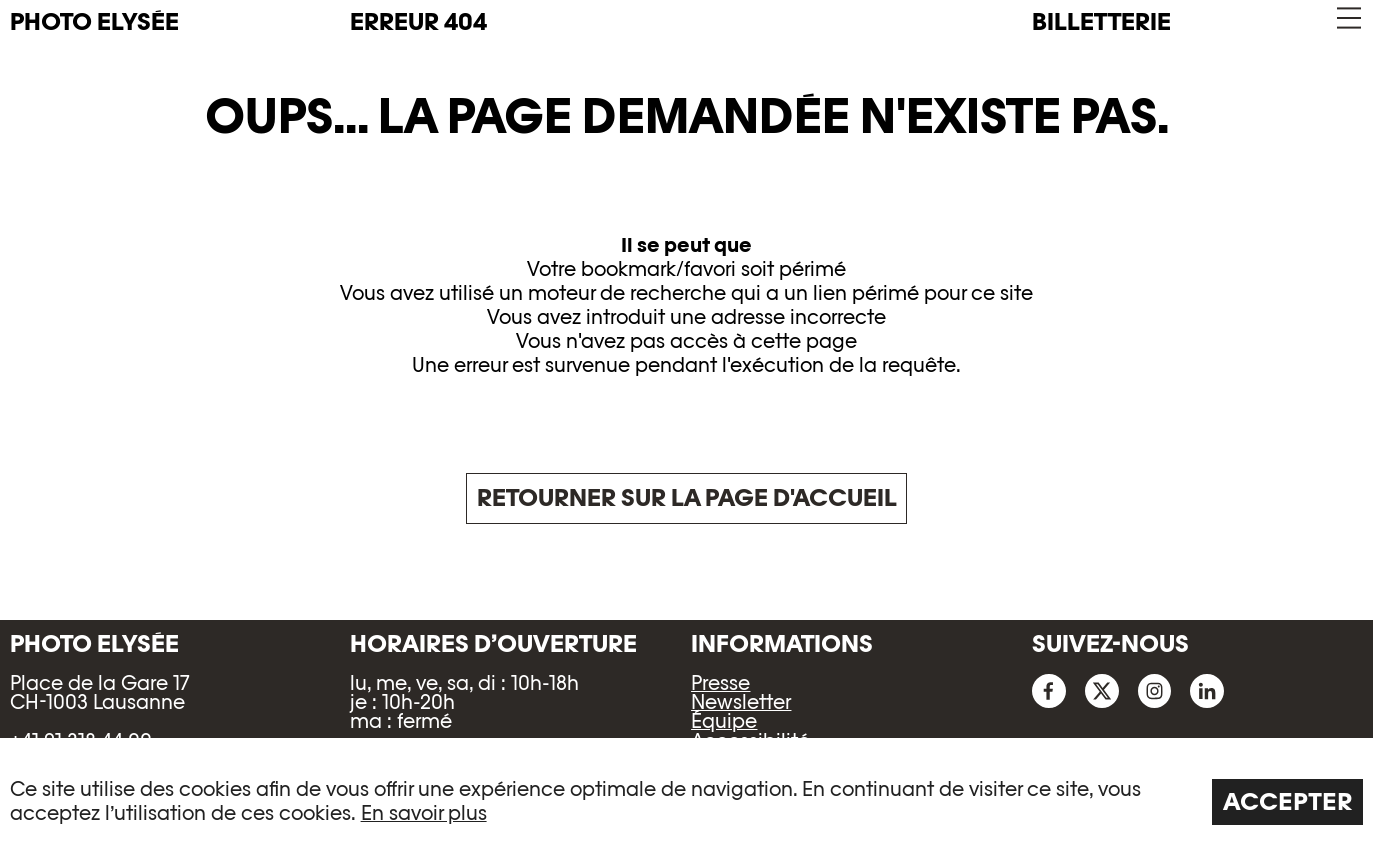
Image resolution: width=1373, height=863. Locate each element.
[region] (686, 800)
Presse (720, 683)
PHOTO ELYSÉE (94, 22)
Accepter (1288, 801)
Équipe (724, 721)
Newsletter (741, 702)
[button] (1347, 18)
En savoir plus (424, 813)
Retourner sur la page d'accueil (687, 497)
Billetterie (1101, 21)
